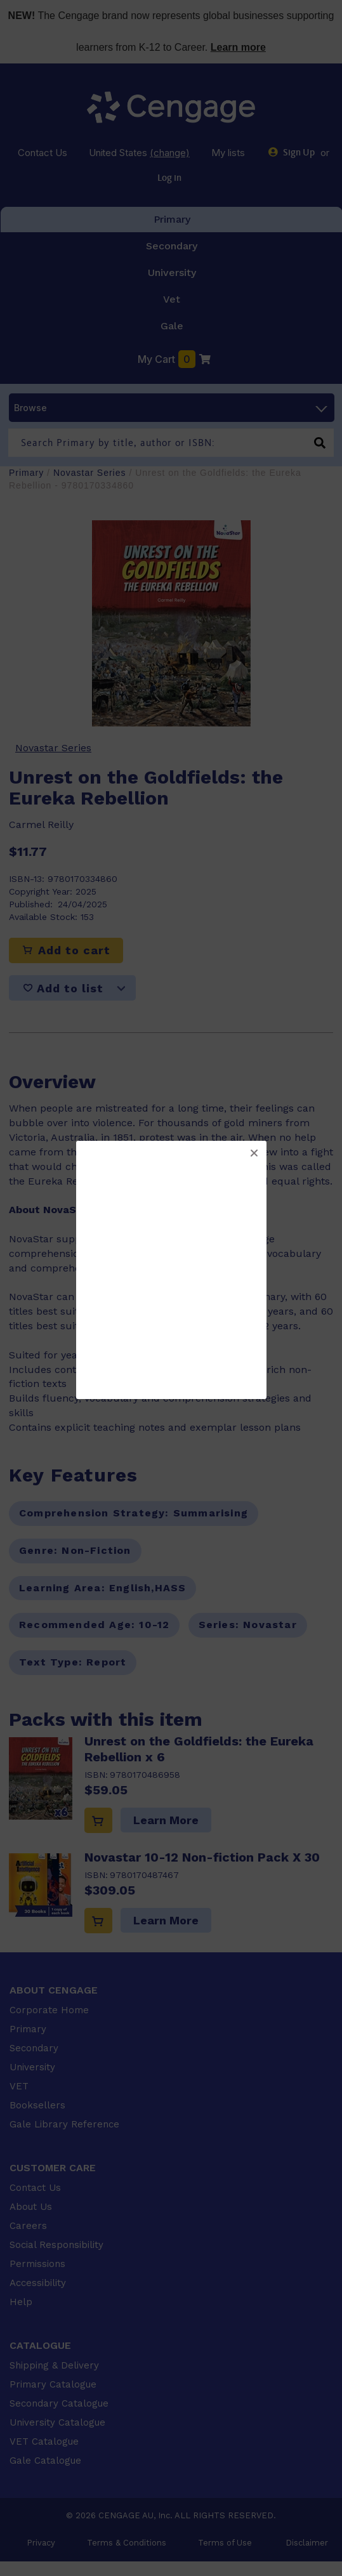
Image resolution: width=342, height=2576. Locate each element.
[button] (253, 1153)
